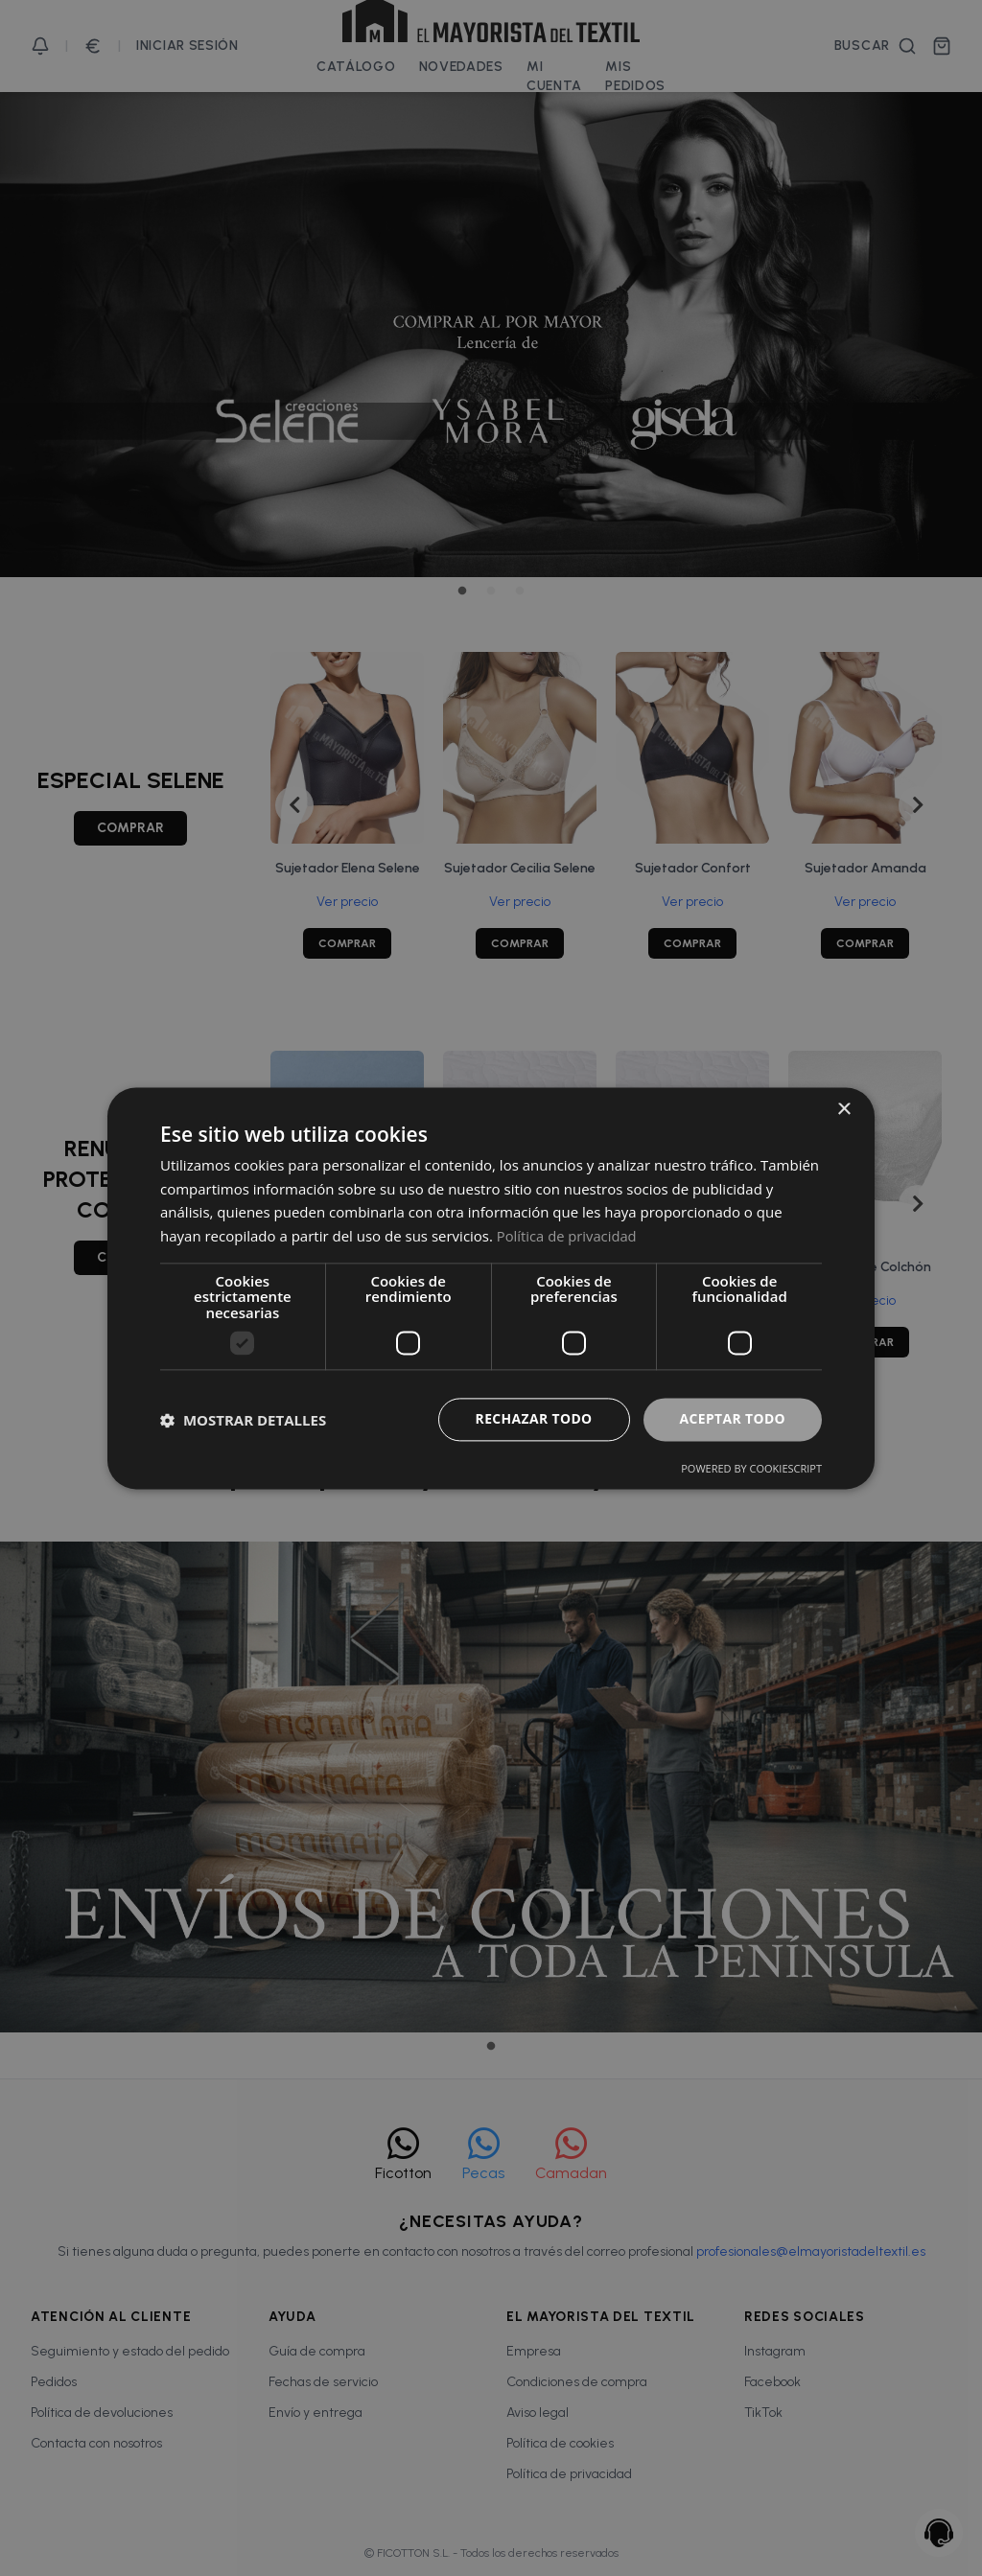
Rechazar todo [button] (533, 1419)
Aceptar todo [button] (732, 1419)
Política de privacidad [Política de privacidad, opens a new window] (568, 1235)
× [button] (843, 1109)
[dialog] (491, 1288)
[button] (243, 1419)
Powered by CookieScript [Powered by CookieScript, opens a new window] (751, 1468)
